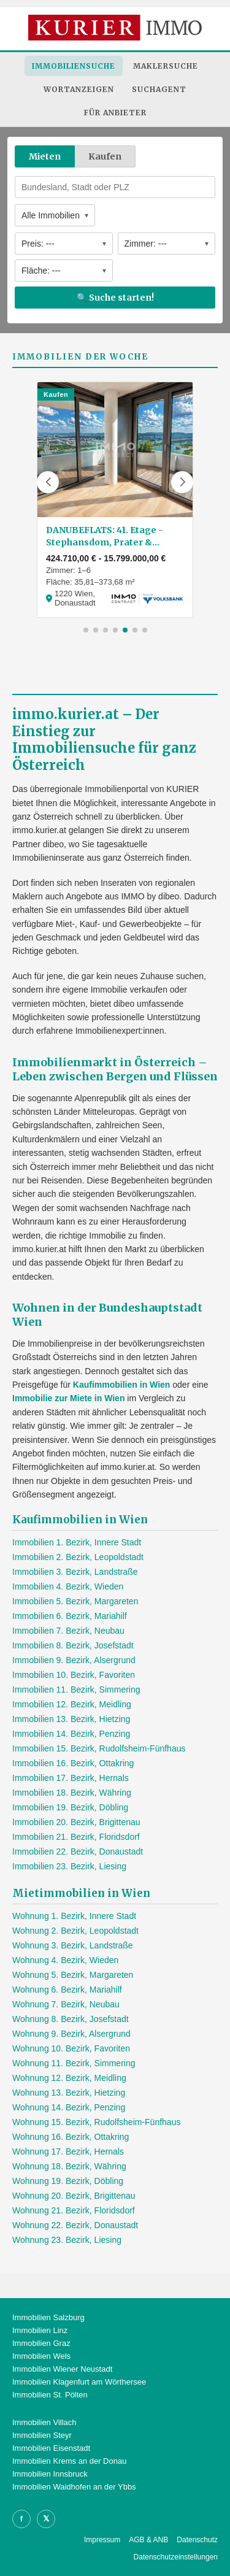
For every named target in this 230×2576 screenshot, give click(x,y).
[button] (48, 482)
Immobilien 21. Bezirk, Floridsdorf (76, 1837)
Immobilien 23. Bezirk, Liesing (69, 1866)
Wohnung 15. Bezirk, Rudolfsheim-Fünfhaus (96, 2122)
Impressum (102, 2540)
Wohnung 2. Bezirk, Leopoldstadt (75, 1931)
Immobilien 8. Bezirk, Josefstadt (73, 1645)
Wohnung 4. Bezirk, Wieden (65, 1960)
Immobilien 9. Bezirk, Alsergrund (74, 1660)
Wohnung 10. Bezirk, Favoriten (71, 2048)
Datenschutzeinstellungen (176, 2557)
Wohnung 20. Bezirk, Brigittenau (74, 2196)
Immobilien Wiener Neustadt (62, 2369)
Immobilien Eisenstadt (51, 2448)
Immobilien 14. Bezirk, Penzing (71, 1734)
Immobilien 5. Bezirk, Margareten (75, 1601)
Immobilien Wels (41, 2356)
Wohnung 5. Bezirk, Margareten (72, 1975)
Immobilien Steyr (42, 2435)
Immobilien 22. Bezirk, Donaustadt (77, 1851)
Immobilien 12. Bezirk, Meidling (71, 1704)
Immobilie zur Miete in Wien (68, 1398)
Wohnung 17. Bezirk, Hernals (68, 2151)
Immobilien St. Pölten (50, 2394)
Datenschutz (197, 2540)
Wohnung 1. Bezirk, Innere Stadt (74, 1916)
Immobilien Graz (41, 2343)
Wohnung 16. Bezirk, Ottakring (70, 2137)
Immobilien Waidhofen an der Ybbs (74, 2486)
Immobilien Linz (39, 2330)
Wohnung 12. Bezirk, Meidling (69, 2078)
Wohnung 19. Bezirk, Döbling (67, 2181)
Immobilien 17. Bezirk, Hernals (70, 1778)
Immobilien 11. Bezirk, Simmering (76, 1689)
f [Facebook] (21, 2518)
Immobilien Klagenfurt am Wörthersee (79, 2381)
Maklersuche (165, 66)
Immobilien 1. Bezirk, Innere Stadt (76, 1542)
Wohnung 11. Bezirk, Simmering (74, 2063)
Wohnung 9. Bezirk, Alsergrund (71, 2034)
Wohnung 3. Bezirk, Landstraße (72, 1945)
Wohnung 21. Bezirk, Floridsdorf (73, 2210)
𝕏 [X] (46, 2518)
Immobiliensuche (73, 66)
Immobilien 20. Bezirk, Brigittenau (76, 1822)
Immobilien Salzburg (48, 2317)
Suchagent (159, 89)
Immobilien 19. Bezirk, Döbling (70, 1807)
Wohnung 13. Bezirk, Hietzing (68, 2092)
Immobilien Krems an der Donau (69, 2461)
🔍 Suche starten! (115, 297)
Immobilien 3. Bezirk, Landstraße (75, 1572)
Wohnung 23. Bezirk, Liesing (66, 2240)
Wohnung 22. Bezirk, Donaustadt (75, 2225)
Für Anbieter (115, 112)
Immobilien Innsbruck (50, 2473)
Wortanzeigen (79, 89)
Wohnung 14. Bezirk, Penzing (68, 2107)
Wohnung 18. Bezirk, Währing (69, 2166)
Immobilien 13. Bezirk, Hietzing (71, 1719)
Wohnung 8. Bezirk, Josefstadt (70, 2019)
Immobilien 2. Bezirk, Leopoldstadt (78, 1557)
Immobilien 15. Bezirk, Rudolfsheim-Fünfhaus (98, 1748)
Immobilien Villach (44, 2422)
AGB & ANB (148, 2540)
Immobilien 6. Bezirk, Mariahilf (69, 1616)
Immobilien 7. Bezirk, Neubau (68, 1631)
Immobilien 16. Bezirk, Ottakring (73, 1763)
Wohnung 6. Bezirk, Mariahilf (67, 1989)
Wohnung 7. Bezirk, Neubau (66, 2004)
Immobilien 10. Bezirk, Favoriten (73, 1675)
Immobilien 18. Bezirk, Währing (71, 1792)
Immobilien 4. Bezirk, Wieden (67, 1586)
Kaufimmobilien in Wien (122, 1385)
